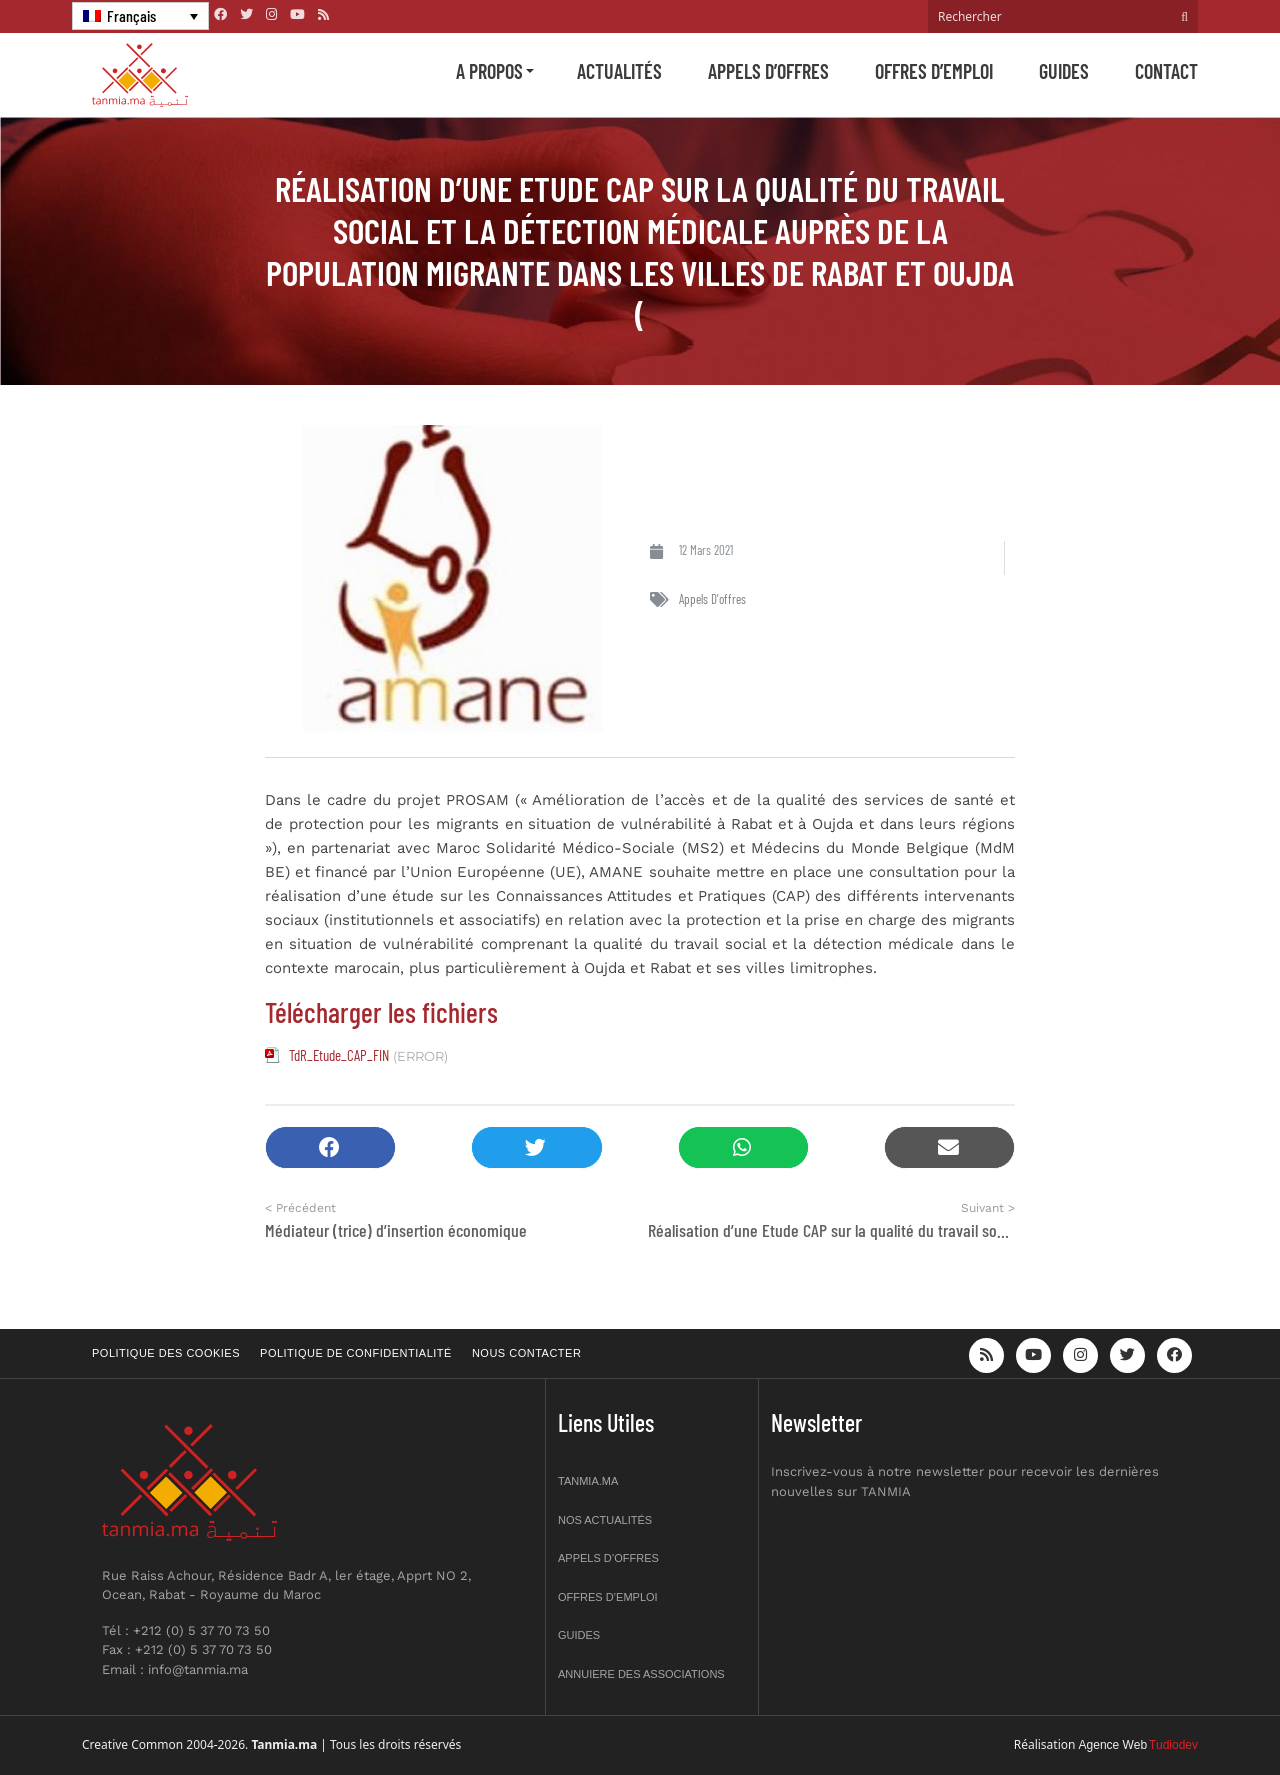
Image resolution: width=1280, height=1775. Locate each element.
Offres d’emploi (934, 71)
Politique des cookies (166, 1353)
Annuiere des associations (641, 1674)
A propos (489, 71)
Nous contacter (526, 1353)
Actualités (619, 71)
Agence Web (1113, 1745)
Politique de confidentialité (356, 1353)
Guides (1064, 71)
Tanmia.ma (588, 1481)
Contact (1166, 71)
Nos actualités (605, 1520)
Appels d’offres (768, 71)
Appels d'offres (712, 599)
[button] (330, 1147)
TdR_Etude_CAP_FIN (339, 1055)
